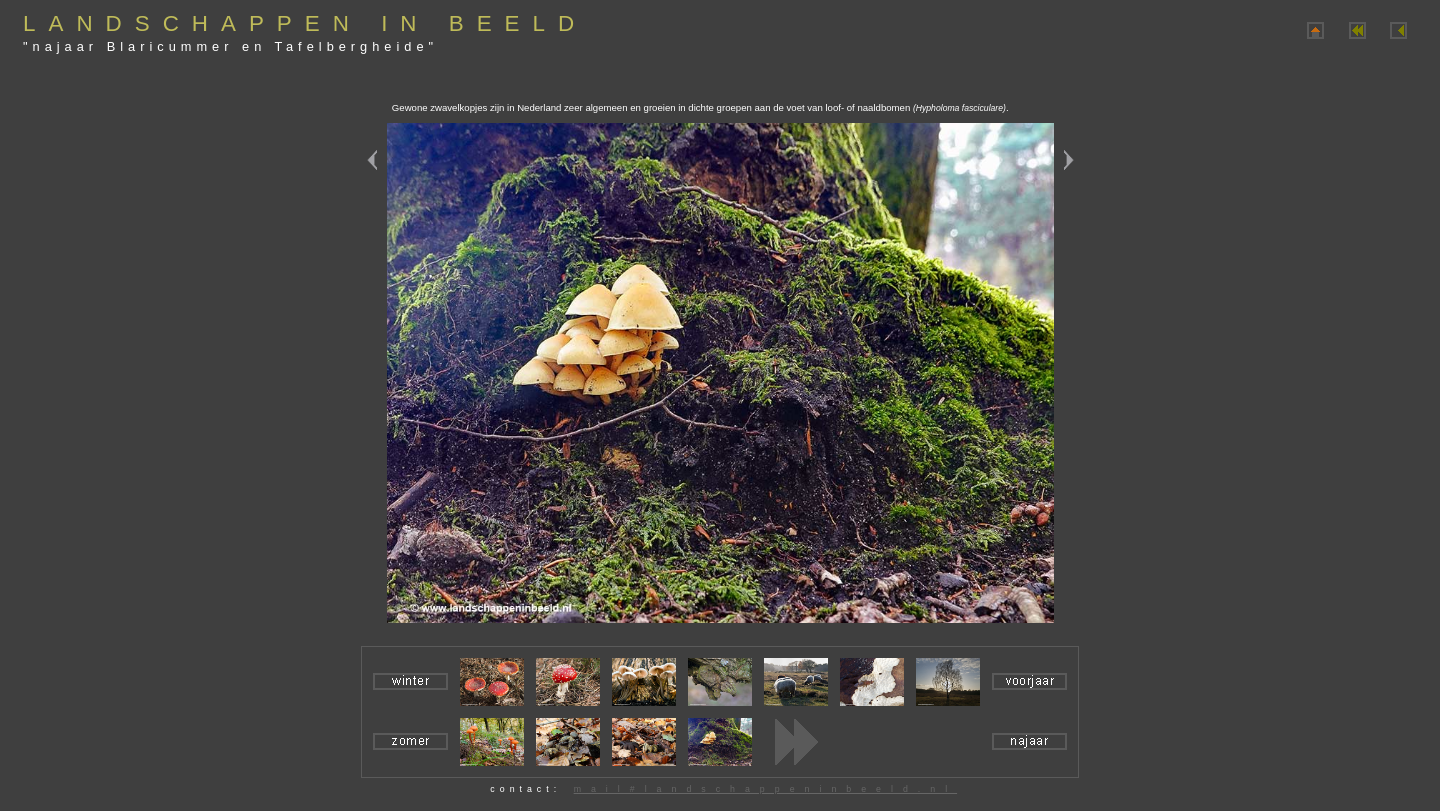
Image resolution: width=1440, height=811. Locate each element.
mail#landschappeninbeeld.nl (765, 789)
